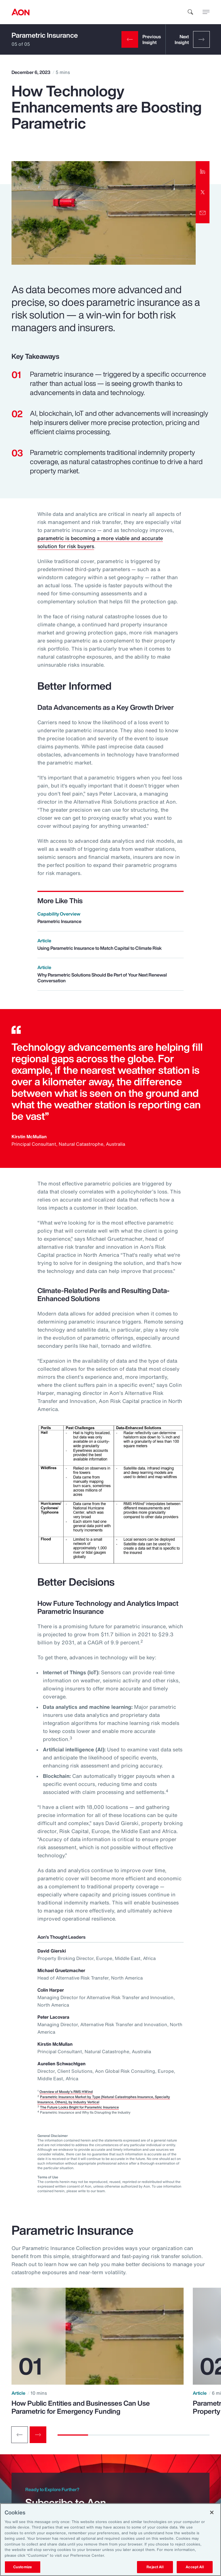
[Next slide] (38, 2435)
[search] (190, 12)
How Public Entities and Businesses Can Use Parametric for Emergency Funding (81, 2407)
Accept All (194, 2567)
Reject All (154, 2567)
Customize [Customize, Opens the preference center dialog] (22, 2567)
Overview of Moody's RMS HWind (66, 2091)
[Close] (211, 2512)
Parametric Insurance (45, 35)
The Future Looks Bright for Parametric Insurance (79, 2107)
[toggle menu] (206, 11)
